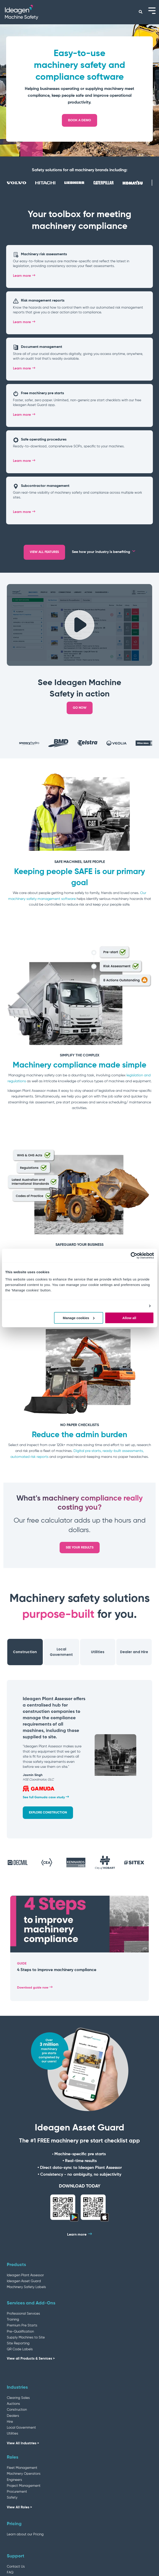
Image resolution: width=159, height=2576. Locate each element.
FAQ (10, 2572)
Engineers (14, 2480)
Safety (12, 2497)
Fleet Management (22, 2467)
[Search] (140, 12)
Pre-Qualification (20, 2331)
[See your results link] (80, 1547)
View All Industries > (23, 2443)
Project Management (23, 2485)
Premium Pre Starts (22, 2325)
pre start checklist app (110, 2141)
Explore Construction (48, 1812)
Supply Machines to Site (26, 2337)
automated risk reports (29, 1457)
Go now (79, 707)
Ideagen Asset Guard (79, 2128)
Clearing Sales (18, 2398)
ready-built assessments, (123, 1451)
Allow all (129, 1318)
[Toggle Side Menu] (152, 10)
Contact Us (16, 2566)
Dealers (13, 2415)
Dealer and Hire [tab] (134, 1652)
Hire (10, 2421)
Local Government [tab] (61, 1652)
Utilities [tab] (97, 1652)
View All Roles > (19, 2507)
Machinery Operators (23, 2473)
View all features (44, 552)
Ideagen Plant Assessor (25, 2275)
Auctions (13, 2403)
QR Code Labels (20, 2349)
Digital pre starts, (87, 1451)
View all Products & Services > (31, 2358)
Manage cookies (79, 1318)
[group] (79, 1948)
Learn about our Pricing (25, 2534)
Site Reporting (18, 2343)
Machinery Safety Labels (26, 2287)
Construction (17, 2409)
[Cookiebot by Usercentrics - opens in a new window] (134, 1255)
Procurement (17, 2491)
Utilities (12, 2433)
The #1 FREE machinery (49, 2141)
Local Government (21, 2427)
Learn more (77, 2235)
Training (13, 2319)
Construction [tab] (25, 1652)
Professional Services (23, 2313)
